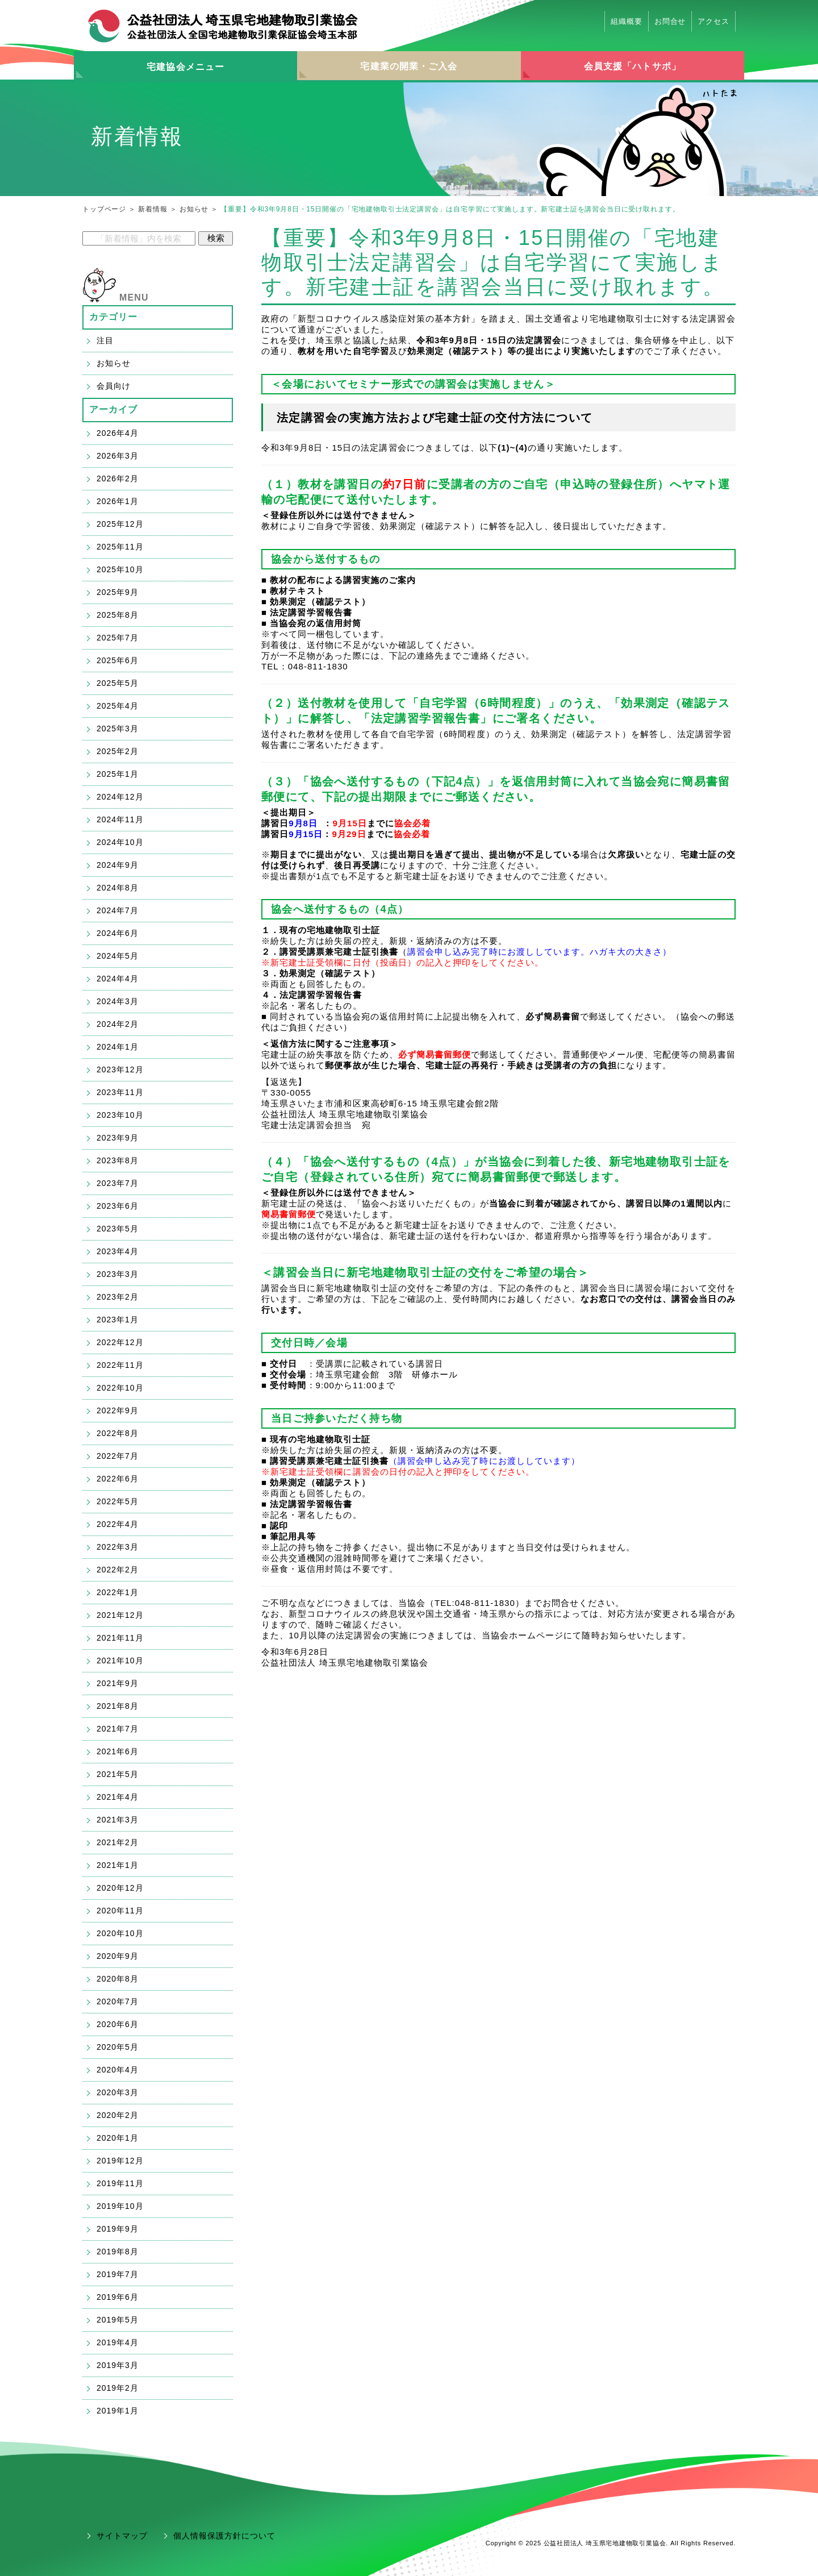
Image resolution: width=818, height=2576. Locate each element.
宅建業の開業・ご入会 (408, 66)
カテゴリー (113, 317)
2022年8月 (118, 1433)
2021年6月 (118, 1751)
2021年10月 (120, 1660)
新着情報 (152, 209)
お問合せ (670, 21)
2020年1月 (118, 2137)
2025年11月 (120, 546)
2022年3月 (118, 1546)
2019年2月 (118, 2387)
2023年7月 (118, 1183)
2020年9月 (118, 1956)
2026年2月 (118, 478)
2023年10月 (120, 1115)
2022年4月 (118, 1524)
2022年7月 (118, 1455)
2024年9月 (118, 864)
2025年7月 (118, 637)
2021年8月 (118, 1706)
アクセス (713, 21)
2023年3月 (118, 1274)
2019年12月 (120, 2160)
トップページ (104, 209)
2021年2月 (118, 1842)
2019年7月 (118, 2274)
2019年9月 (118, 2228)
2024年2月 (118, 1024)
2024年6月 (118, 933)
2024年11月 (120, 819)
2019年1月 (118, 2410)
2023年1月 (118, 1319)
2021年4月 (118, 1796)
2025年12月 (120, 523)
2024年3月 (118, 1001)
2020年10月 (120, 1933)
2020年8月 (118, 1978)
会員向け (114, 385)
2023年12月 (120, 1069)
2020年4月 (118, 2069)
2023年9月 (118, 1137)
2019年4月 (118, 2342)
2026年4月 (118, 433)
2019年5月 (118, 2319)
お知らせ (194, 209)
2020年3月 (118, 2092)
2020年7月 (118, 2001)
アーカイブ (113, 409)
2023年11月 (120, 1092)
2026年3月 (118, 455)
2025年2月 (118, 751)
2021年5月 (118, 1774)
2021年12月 (120, 1615)
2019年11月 (120, 2183)
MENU (134, 297)
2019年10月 (120, 2206)
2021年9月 (118, 1683)
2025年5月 (118, 683)
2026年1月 (118, 501)
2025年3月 (118, 728)
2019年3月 (118, 2365)
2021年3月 (118, 1819)
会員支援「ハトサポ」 (632, 66)
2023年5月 (118, 1228)
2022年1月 (118, 1592)
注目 (105, 340)
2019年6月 (118, 2297)
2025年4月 (118, 705)
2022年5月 (118, 1501)
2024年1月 (118, 1046)
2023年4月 (118, 1251)
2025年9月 (118, 592)
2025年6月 (118, 660)
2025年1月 (118, 774)
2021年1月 (118, 1865)
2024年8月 (118, 887)
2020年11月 (120, 1910)
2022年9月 (118, 1410)
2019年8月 (118, 2251)
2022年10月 (120, 1387)
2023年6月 (118, 1205)
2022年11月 (120, 1365)
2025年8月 (118, 614)
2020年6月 (118, 2024)
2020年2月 (118, 2115)
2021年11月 (120, 1637)
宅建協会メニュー (185, 67)
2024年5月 (118, 955)
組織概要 (626, 21)
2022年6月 (118, 1478)
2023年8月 (118, 1160)
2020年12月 (120, 1887)
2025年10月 (120, 569)
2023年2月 (118, 1296)
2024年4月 (118, 978)
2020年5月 (118, 2046)
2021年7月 (118, 1728)
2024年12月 (120, 796)
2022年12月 (120, 1342)
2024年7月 (118, 910)
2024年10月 (120, 842)
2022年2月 (118, 1569)
